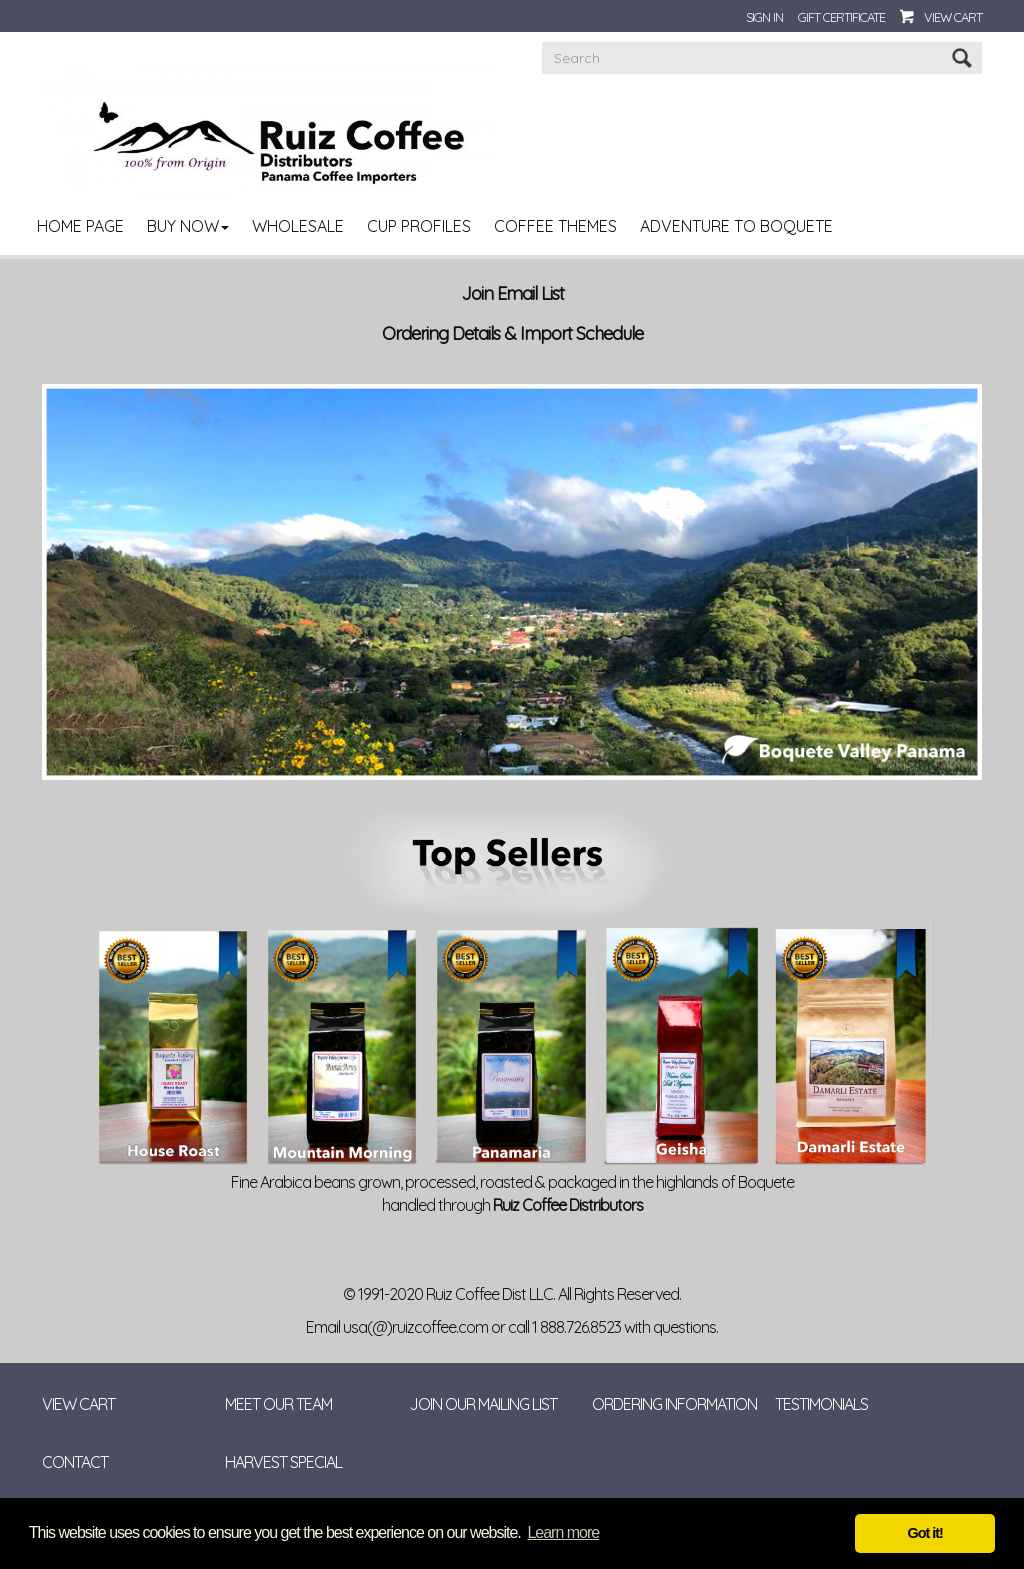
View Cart (953, 17)
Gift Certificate (841, 17)
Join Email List (512, 294)
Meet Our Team (278, 1404)
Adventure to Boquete (736, 226)
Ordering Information (674, 1404)
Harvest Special (283, 1462)
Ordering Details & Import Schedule (512, 334)
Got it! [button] (925, 1533)
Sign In (764, 17)
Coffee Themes (555, 226)
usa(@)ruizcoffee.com (415, 1327)
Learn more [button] (563, 1532)
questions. (685, 1327)
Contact (75, 1462)
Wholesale (298, 226)
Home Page (80, 226)
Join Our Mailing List (483, 1404)
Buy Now (188, 226)
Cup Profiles (419, 226)
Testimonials (821, 1404)
